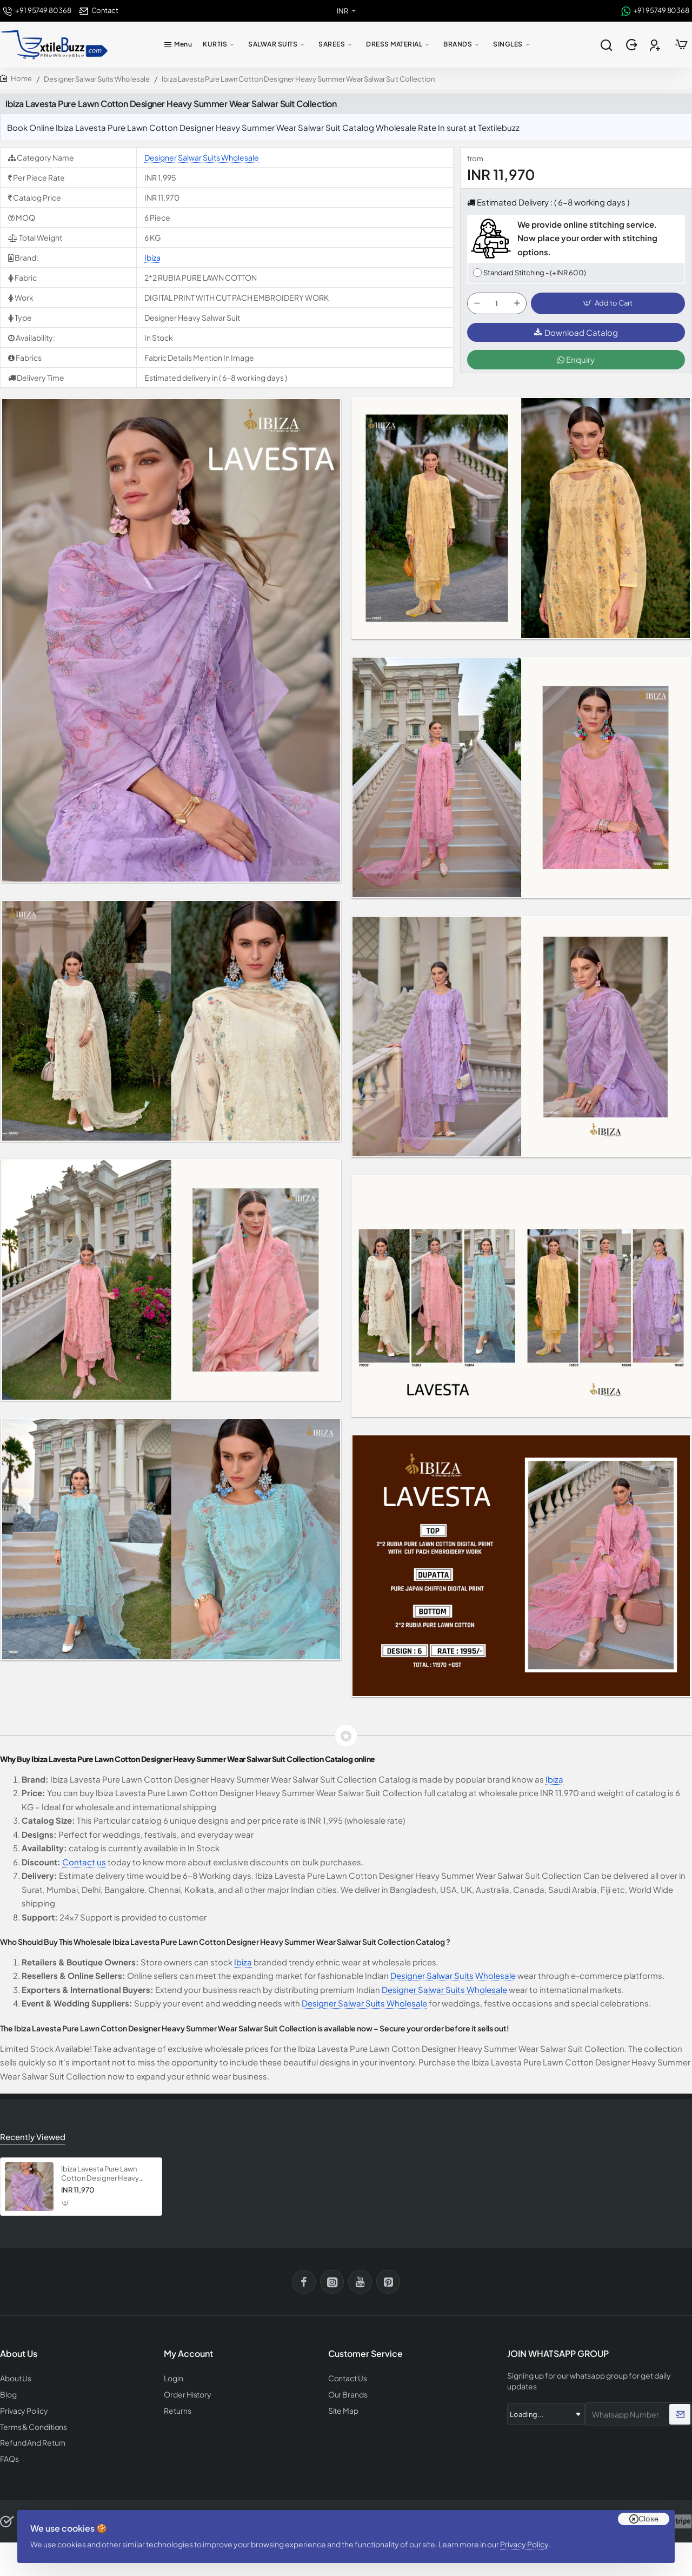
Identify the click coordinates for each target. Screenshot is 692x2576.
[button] (608, 304)
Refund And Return (29, 2439)
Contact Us (346, 2377)
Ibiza (152, 257)
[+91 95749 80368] (37, 10)
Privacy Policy (528, 2535)
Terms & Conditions (32, 2423)
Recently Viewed (30, 2136)
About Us (15, 2377)
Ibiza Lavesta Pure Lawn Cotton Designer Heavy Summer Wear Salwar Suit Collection (101, 2173)
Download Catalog (576, 334)
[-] (477, 304)
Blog (8, 2392)
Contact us (84, 1862)
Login (173, 2377)
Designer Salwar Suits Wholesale (97, 79)
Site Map (342, 2408)
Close (648, 2506)
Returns (176, 2408)
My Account (188, 2353)
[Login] (632, 45)
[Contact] (98, 10)
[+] (517, 304)
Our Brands (346, 2392)
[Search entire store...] (606, 45)
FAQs (9, 2455)
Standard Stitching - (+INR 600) (534, 272)
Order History (186, 2392)
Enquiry (576, 361)
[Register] (656, 45)
